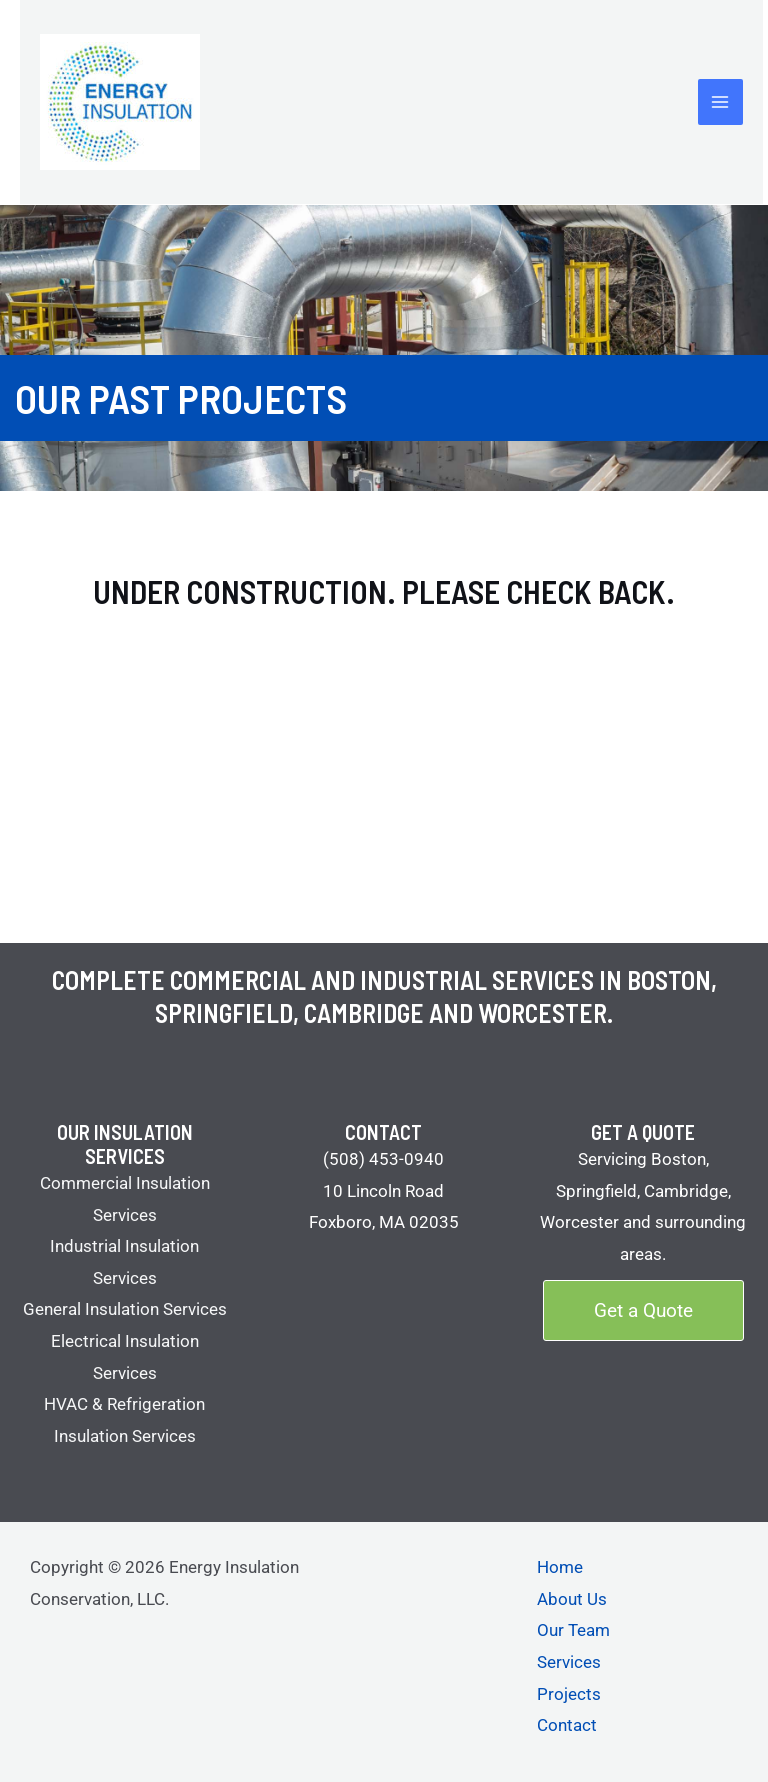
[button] (643, 1310)
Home (560, 1567)
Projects (569, 1694)
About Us (572, 1599)
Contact (567, 1725)
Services (569, 1662)
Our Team (573, 1630)
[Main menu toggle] (721, 102)
